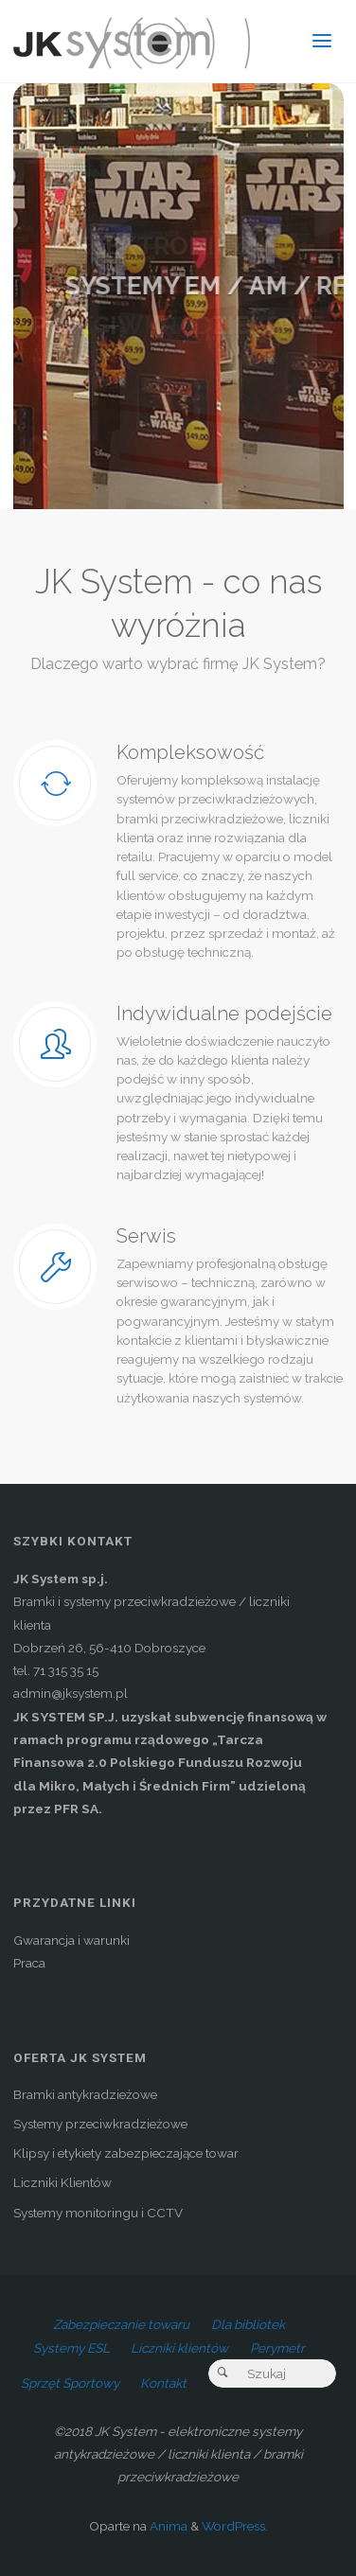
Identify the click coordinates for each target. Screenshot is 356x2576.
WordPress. (235, 2525)
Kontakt (163, 2383)
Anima (167, 2525)
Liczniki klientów (179, 2347)
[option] (178, 296)
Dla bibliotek (248, 2324)
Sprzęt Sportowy (70, 2383)
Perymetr (277, 2347)
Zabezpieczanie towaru (121, 2324)
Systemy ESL (71, 2347)
